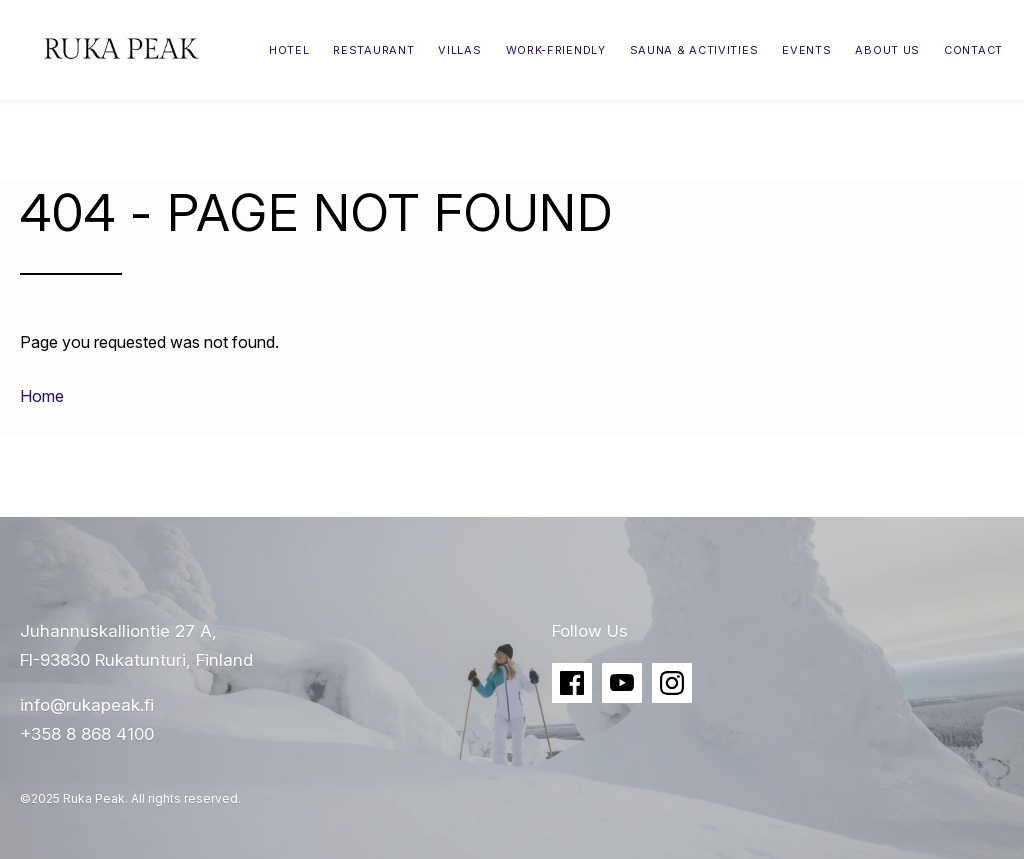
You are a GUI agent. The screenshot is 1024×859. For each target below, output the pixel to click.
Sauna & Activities (694, 50)
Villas (459, 50)
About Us (887, 50)
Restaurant (373, 50)
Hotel (289, 50)
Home (42, 396)
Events (806, 50)
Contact (973, 50)
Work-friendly (556, 50)
